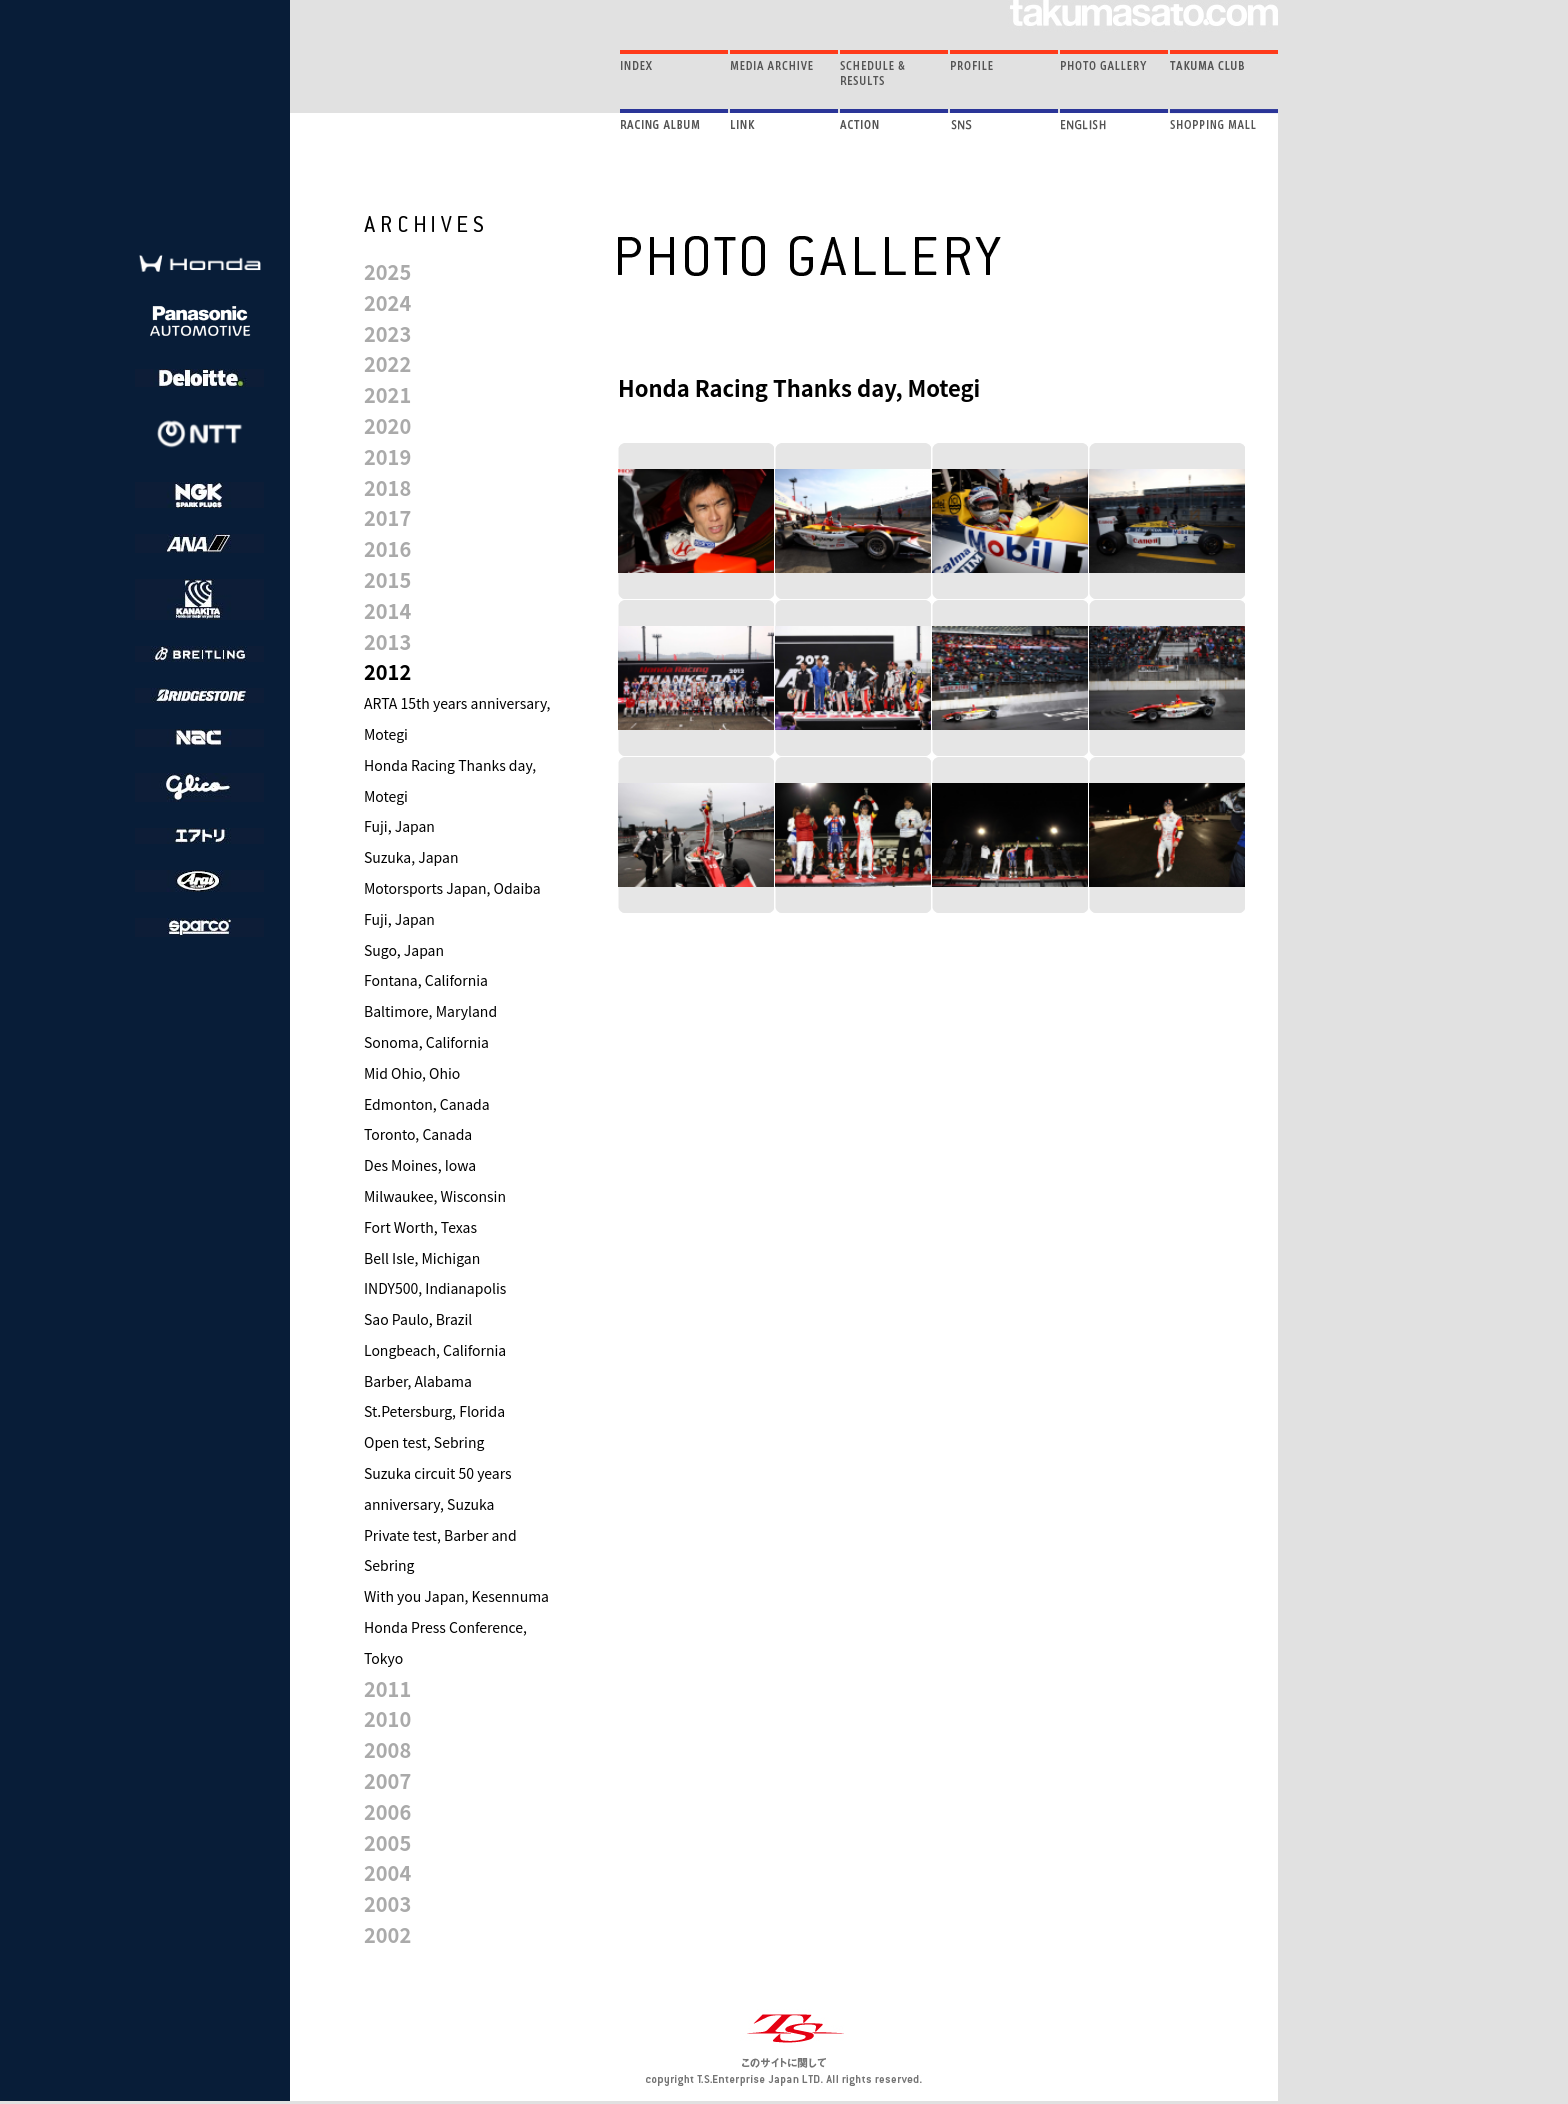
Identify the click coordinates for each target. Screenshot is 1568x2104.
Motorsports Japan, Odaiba (452, 888)
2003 (387, 1903)
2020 (387, 425)
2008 (387, 1749)
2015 (387, 579)
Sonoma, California (426, 1042)
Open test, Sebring (424, 1442)
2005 (387, 1842)
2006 (387, 1811)
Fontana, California (426, 980)
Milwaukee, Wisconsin (435, 1196)
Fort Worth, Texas (420, 1227)
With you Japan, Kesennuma (456, 1596)
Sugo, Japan (404, 950)
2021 (387, 394)
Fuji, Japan (399, 826)
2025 (387, 271)
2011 (387, 1688)
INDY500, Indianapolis (435, 1288)
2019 (387, 456)
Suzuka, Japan (411, 857)
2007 (387, 1780)
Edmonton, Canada (427, 1104)
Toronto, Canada (418, 1134)
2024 (387, 302)
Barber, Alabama (418, 1381)
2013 (387, 641)
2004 (387, 1872)
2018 (387, 487)
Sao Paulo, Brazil (418, 1319)
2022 (387, 363)
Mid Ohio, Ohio (412, 1073)
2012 (387, 671)
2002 (387, 1934)
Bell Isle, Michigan (422, 1258)
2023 (387, 333)
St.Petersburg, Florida (434, 1411)
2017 (387, 517)
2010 (387, 1718)
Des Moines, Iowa (420, 1165)
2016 (387, 548)
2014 (387, 610)
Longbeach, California (435, 1350)
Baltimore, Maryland (430, 1011)
